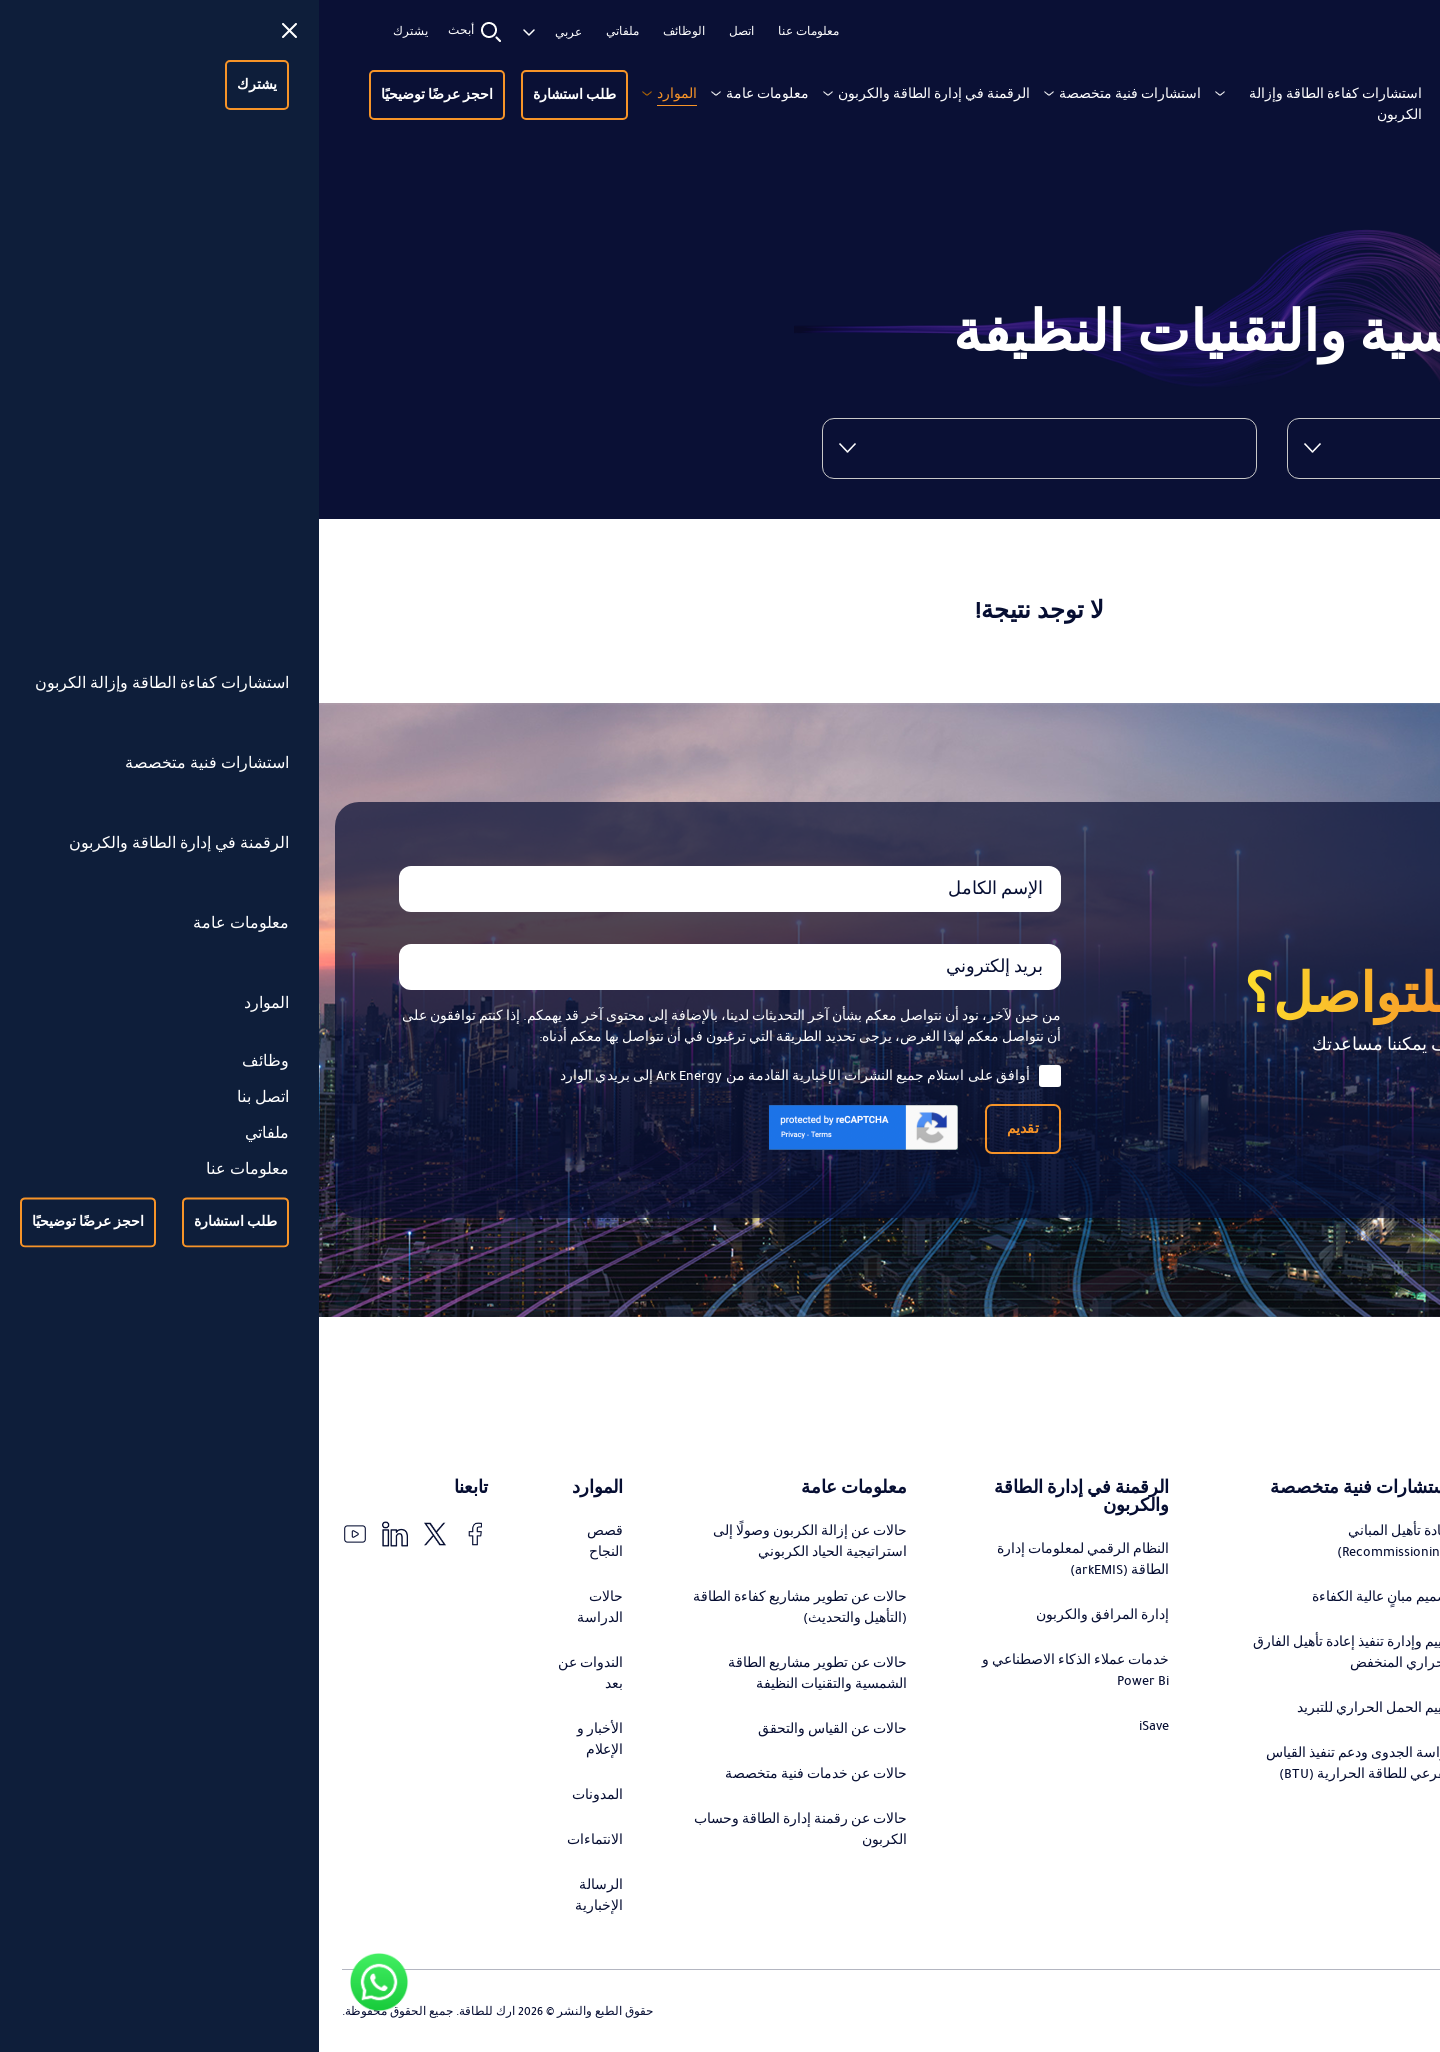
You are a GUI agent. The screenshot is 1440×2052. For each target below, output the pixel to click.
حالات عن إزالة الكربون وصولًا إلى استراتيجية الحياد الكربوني (491, 1541)
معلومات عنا (489, 32)
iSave (835, 1726)
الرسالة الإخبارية (280, 1895)
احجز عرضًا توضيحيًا (118, 95)
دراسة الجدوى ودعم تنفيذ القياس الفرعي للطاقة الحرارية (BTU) (1040, 1763)
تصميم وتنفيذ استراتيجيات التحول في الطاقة (1313, 1559)
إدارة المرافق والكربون (783, 1615)
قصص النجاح (286, 1541)
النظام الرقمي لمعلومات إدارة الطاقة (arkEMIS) (764, 1559)
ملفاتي (303, 32)
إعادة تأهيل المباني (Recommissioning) (1076, 1541)
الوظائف (365, 32)
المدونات (278, 1795)
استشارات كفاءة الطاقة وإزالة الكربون (1016, 104)
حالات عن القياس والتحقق (513, 1729)
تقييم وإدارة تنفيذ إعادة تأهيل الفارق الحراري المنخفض (1034, 1652)
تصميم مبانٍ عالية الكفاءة (1063, 1597)
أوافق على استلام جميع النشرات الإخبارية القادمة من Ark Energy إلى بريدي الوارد (491, 1076)
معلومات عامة (448, 94)
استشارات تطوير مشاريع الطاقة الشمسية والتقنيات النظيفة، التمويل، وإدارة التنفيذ (1315, 1723)
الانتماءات (276, 1840)
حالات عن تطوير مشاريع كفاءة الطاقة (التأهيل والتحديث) (481, 1607)
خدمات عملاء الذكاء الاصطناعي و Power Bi (756, 1670)
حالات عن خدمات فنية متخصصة (497, 1774)
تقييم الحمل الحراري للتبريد (1056, 1708)
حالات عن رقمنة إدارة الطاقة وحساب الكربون (481, 1829)
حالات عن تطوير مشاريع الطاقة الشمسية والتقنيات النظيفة (498, 1673)
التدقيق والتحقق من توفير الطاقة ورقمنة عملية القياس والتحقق (1324, 1799)
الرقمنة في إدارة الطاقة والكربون (615, 94)
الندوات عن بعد (271, 1673)
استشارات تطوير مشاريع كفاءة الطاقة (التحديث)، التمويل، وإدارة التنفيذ (1323, 1636)
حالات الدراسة (281, 1607)
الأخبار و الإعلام (281, 1739)
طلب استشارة (255, 95)
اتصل (422, 32)
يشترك (91, 32)
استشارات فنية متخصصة (811, 94)
